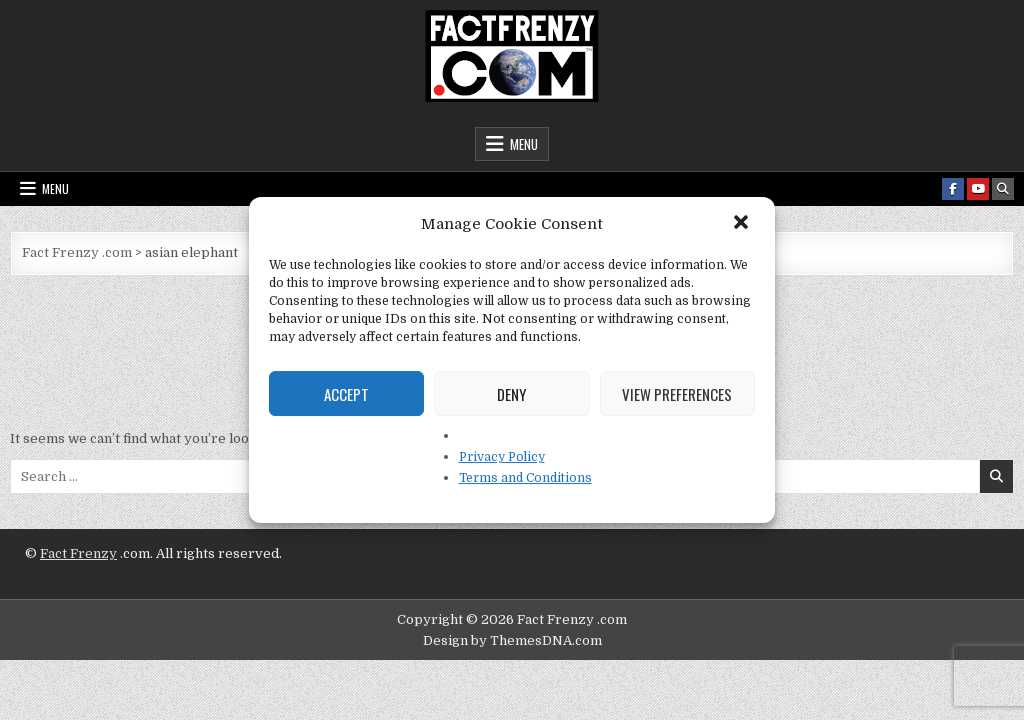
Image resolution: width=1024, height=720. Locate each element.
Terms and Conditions (525, 478)
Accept (346, 394)
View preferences (677, 394)
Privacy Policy (502, 457)
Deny (511, 394)
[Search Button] (1003, 189)
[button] (743, 224)
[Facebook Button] (953, 189)
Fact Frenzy (78, 553)
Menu (524, 144)
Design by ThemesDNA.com (512, 640)
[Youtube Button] (978, 189)
